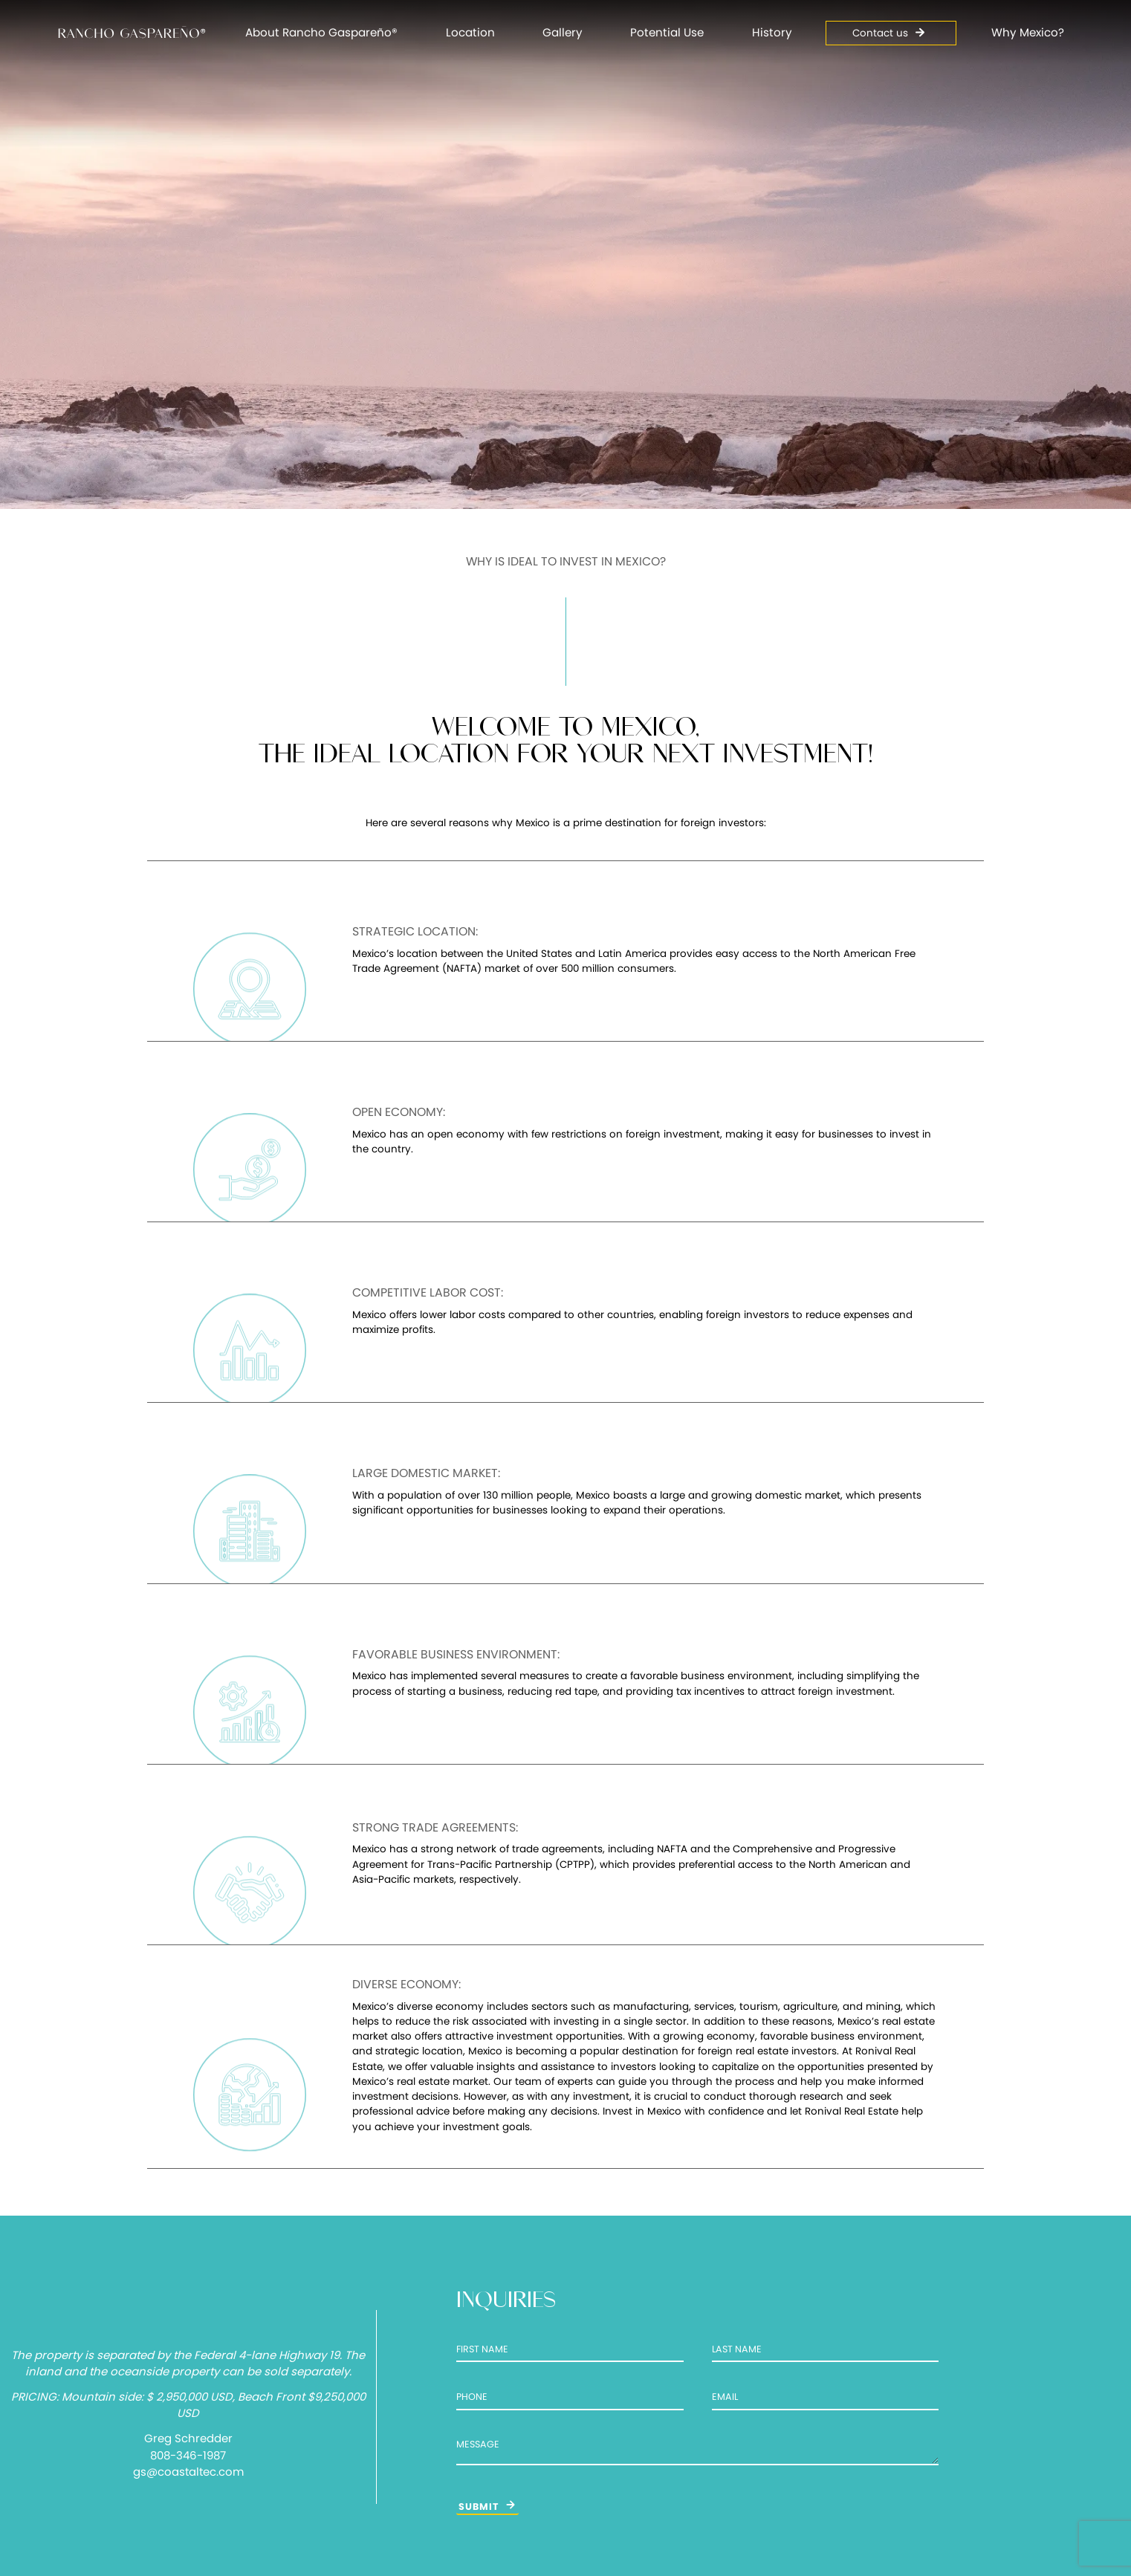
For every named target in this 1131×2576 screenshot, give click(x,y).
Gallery (562, 32)
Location (470, 32)
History (772, 32)
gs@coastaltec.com (188, 2471)
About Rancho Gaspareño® (321, 32)
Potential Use (667, 32)
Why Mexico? (1027, 32)
